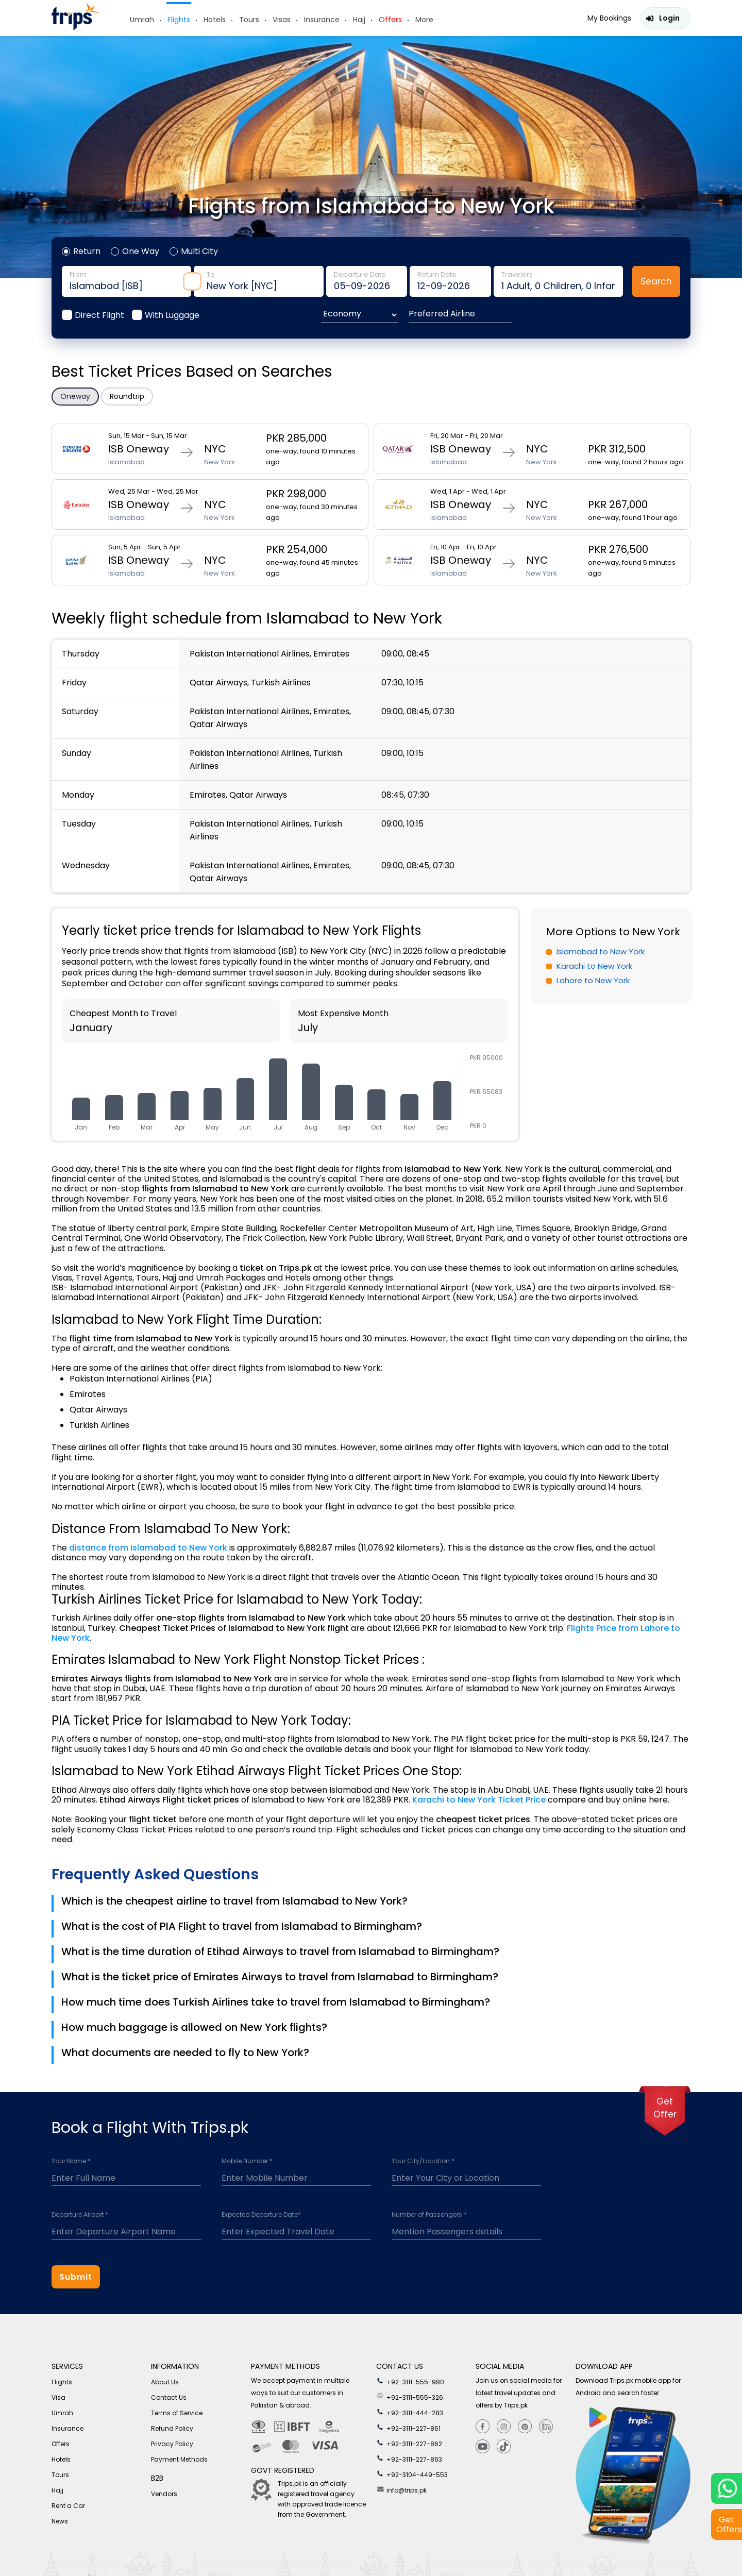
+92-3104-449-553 (412, 2474)
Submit (75, 2277)
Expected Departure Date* (261, 2215)
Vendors (164, 2493)
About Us (165, 2382)
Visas (282, 19)
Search (656, 281)
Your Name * (71, 2161)
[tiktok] (504, 2446)
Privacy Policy (172, 2443)
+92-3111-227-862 (409, 2443)
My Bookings (609, 18)
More (424, 19)
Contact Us (169, 2397)
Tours (249, 19)
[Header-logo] (76, 27)
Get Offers (729, 2524)
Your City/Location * (423, 2161)
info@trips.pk (401, 2489)
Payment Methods (179, 2459)
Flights (178, 19)
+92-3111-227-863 (409, 2458)
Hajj (359, 19)
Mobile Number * (247, 2161)
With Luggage (172, 315)
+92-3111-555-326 (409, 2397)
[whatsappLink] (726, 2488)
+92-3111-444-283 (409, 2412)
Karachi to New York (594, 966)
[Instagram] (504, 2426)
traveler (558, 281)
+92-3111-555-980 (410, 2381)
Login (669, 18)
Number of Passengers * (429, 2215)
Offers (390, 19)
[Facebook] (483, 2426)
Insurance (322, 19)
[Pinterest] (525, 2426)
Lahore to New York (593, 980)
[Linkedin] (546, 2426)
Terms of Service (177, 2413)
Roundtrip (127, 396)
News (60, 2521)
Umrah (142, 19)
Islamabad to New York (600, 951)
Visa (58, 2397)
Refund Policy (172, 2428)
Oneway (75, 396)
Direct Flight (99, 315)
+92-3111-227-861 (408, 2427)
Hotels (215, 19)
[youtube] (483, 2446)
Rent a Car (68, 2505)
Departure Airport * (80, 2215)
